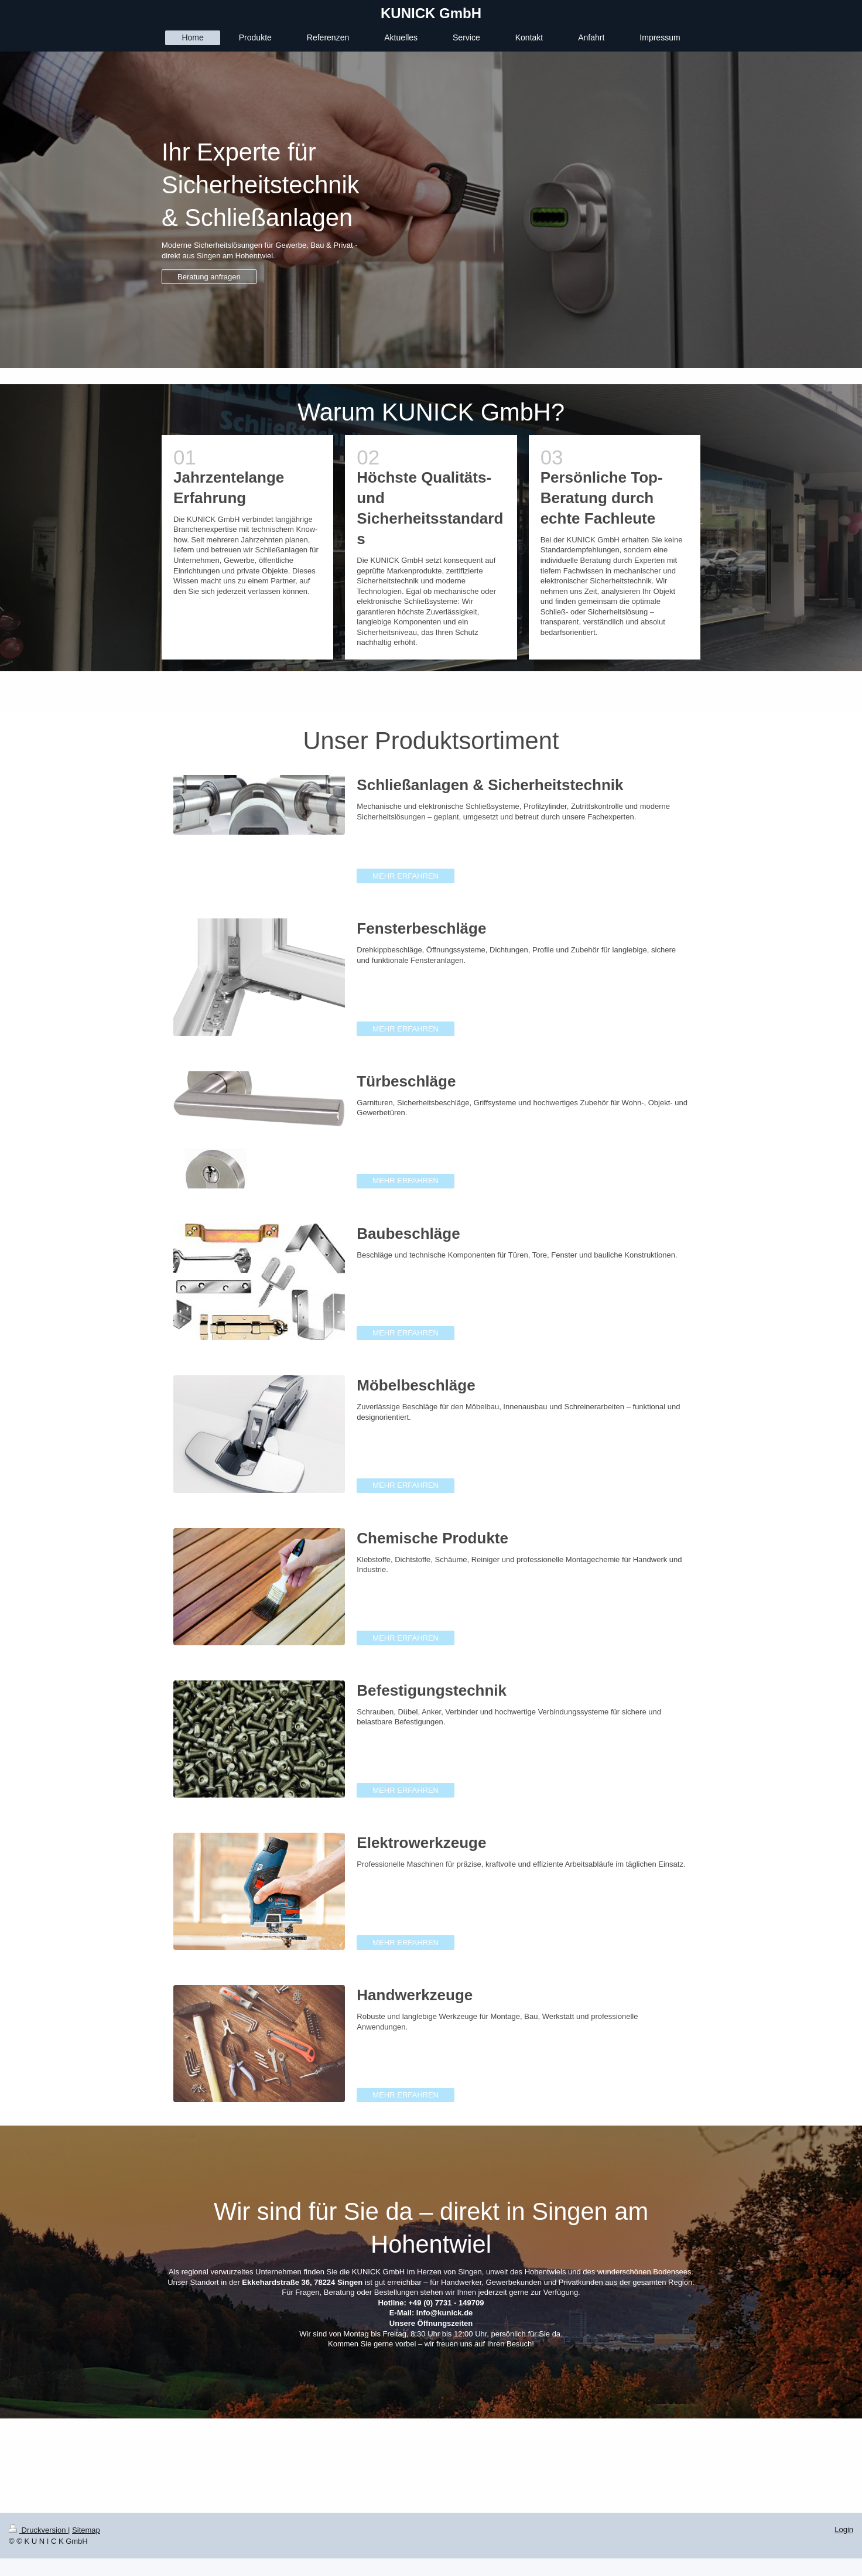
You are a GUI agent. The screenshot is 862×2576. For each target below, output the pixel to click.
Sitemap (86, 2530)
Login (843, 2529)
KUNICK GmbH (431, 13)
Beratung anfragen (209, 276)
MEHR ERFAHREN (405, 876)
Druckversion (38, 2530)
